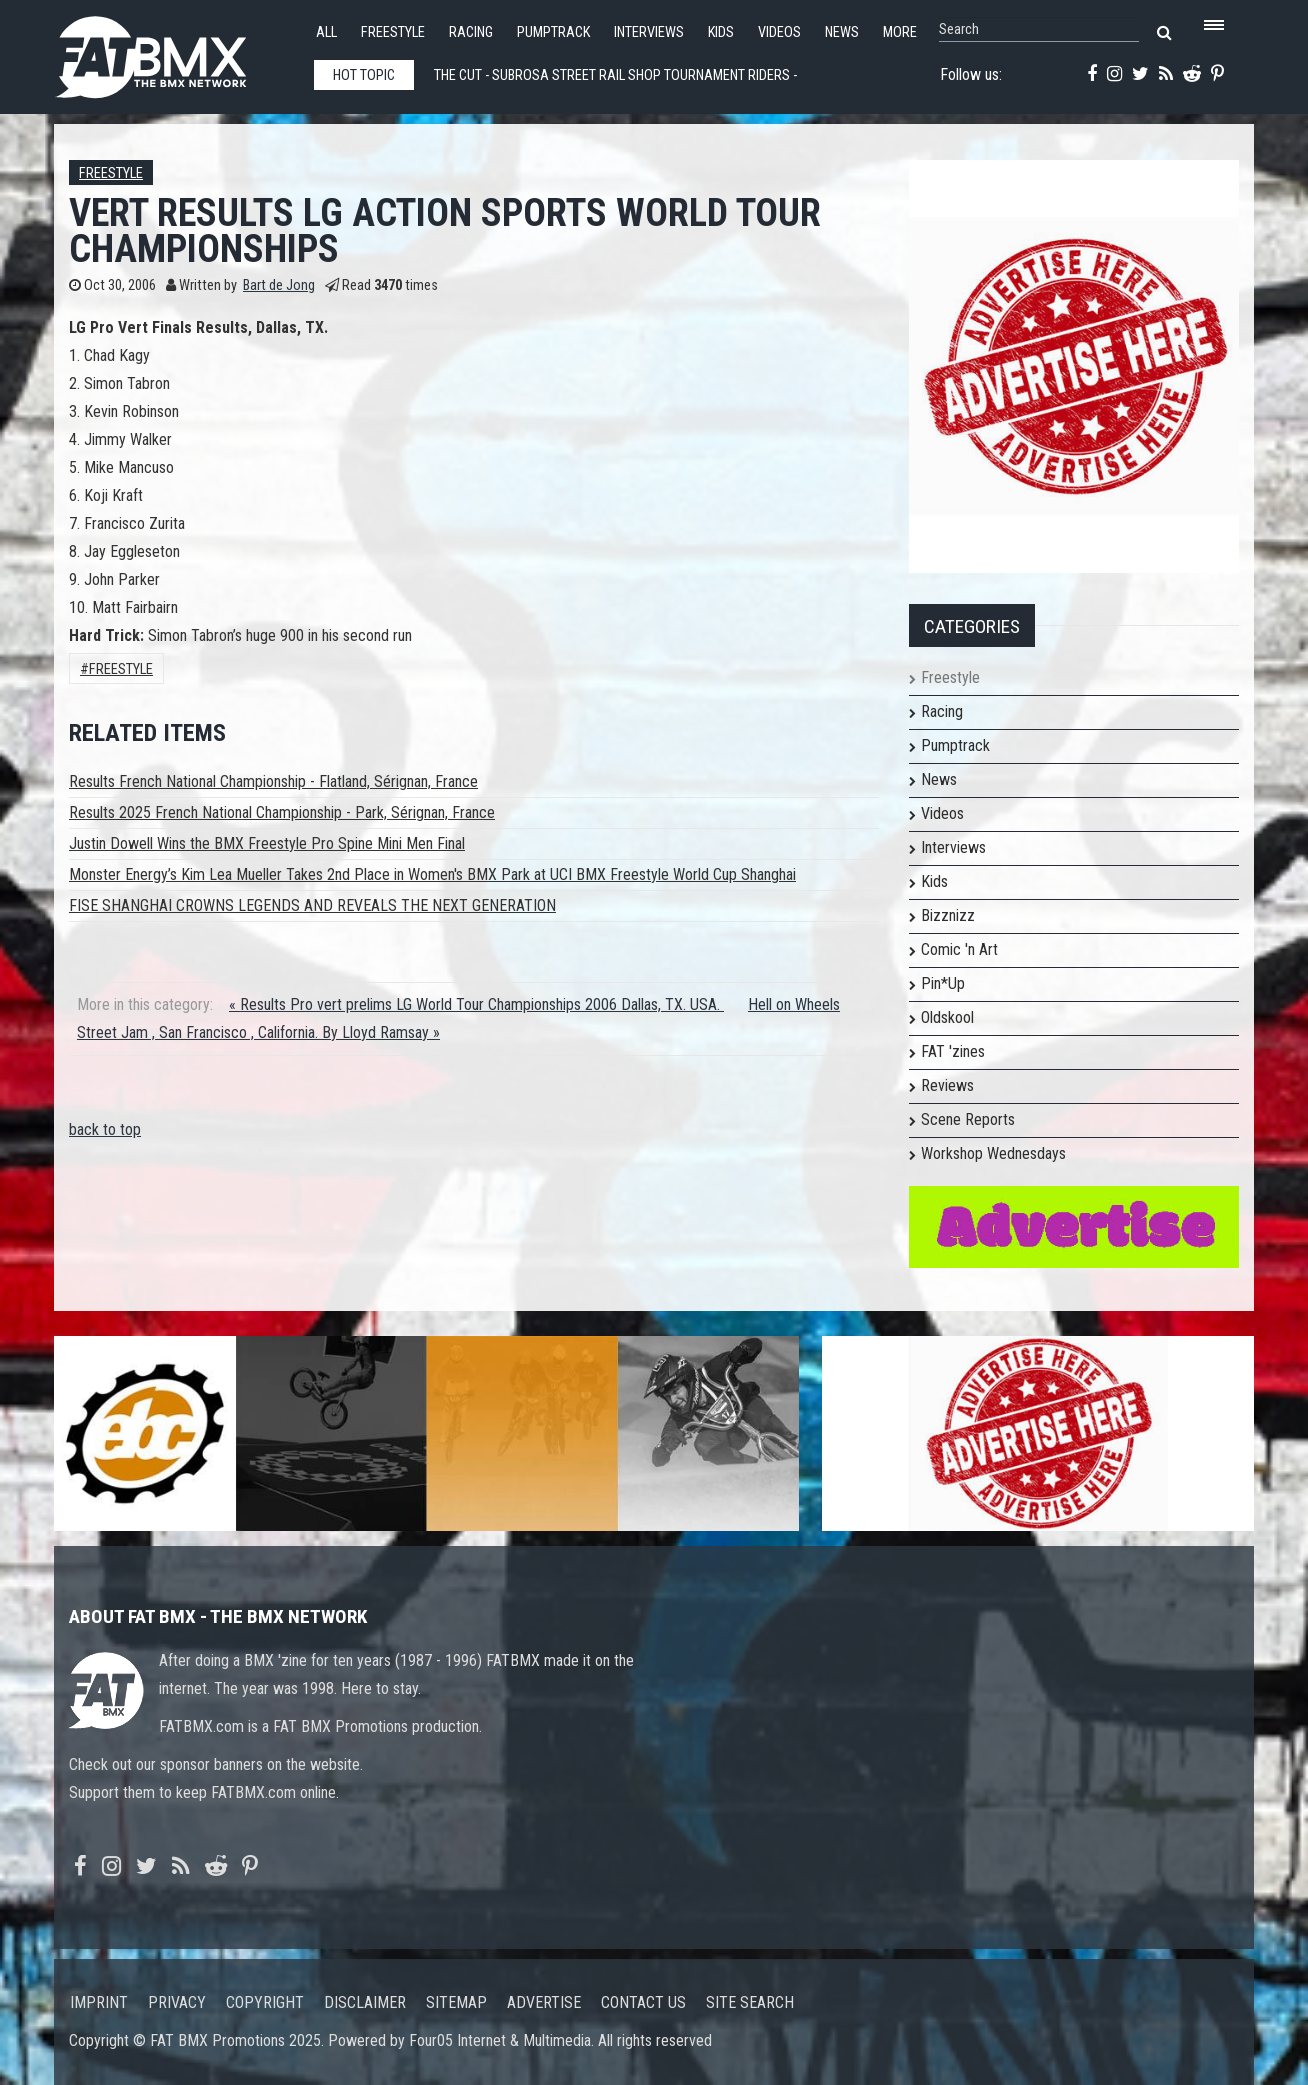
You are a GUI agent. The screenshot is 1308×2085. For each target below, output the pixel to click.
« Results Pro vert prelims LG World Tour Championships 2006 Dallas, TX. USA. (476, 1004)
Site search (750, 2002)
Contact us (643, 2002)
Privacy (177, 2002)
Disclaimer (365, 2002)
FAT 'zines (953, 1051)
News (842, 32)
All (326, 32)
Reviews (947, 1085)
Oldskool (947, 1017)
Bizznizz (948, 915)
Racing (471, 32)
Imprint (99, 2002)
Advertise (544, 2002)
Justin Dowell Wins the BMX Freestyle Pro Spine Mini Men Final (267, 843)
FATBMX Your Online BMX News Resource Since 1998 (174, 51)
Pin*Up (943, 983)
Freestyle (393, 32)
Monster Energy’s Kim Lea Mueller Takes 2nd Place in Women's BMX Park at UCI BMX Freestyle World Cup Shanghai (432, 874)
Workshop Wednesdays (993, 1153)
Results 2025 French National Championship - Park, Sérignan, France (282, 812)
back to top (105, 1129)
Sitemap (456, 2002)
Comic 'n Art (959, 949)
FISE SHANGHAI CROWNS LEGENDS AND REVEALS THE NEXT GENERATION (312, 905)
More (900, 32)
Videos (779, 32)
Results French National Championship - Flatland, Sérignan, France (273, 781)
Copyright (265, 2002)
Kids (721, 32)
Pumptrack (553, 32)
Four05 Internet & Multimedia (500, 2040)
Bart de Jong (279, 285)
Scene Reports (968, 1119)
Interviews (649, 32)
